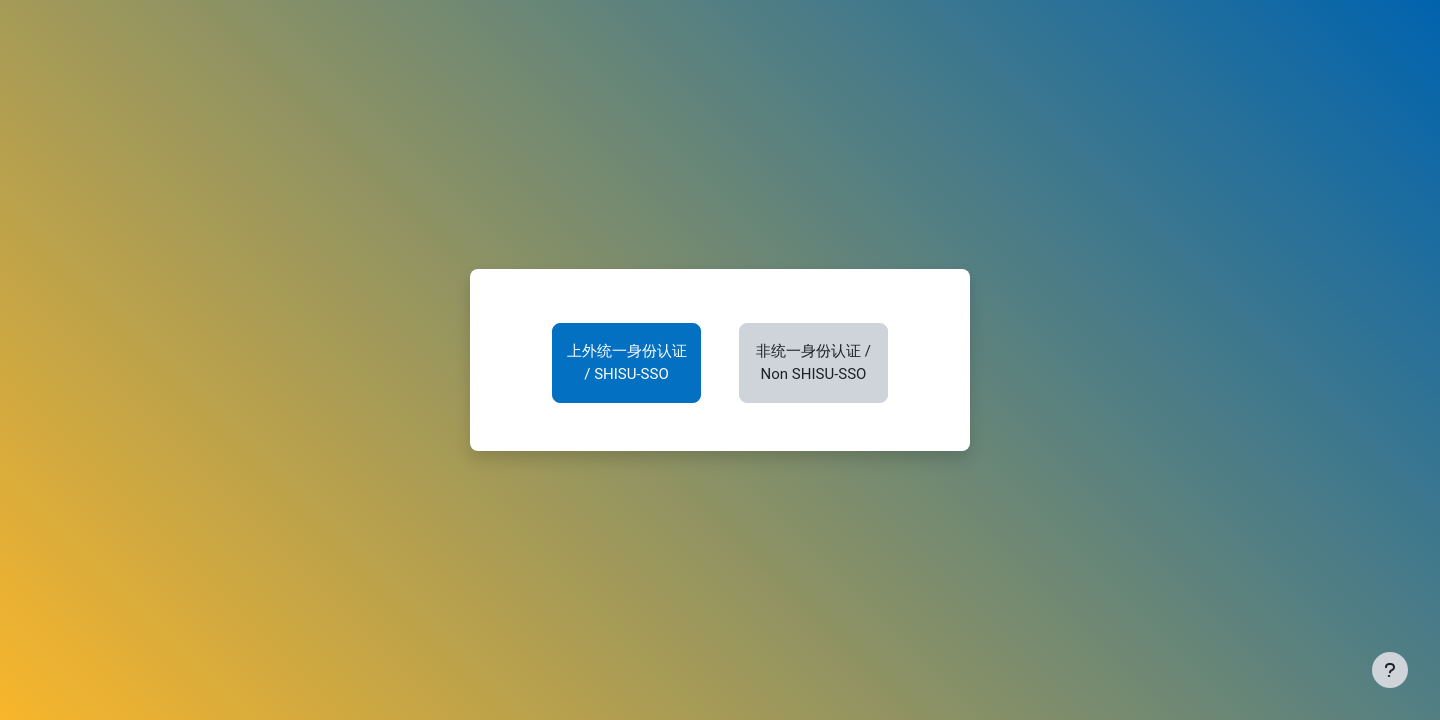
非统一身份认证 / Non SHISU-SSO (813, 362)
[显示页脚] (1390, 670)
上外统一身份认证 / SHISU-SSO (627, 362)
